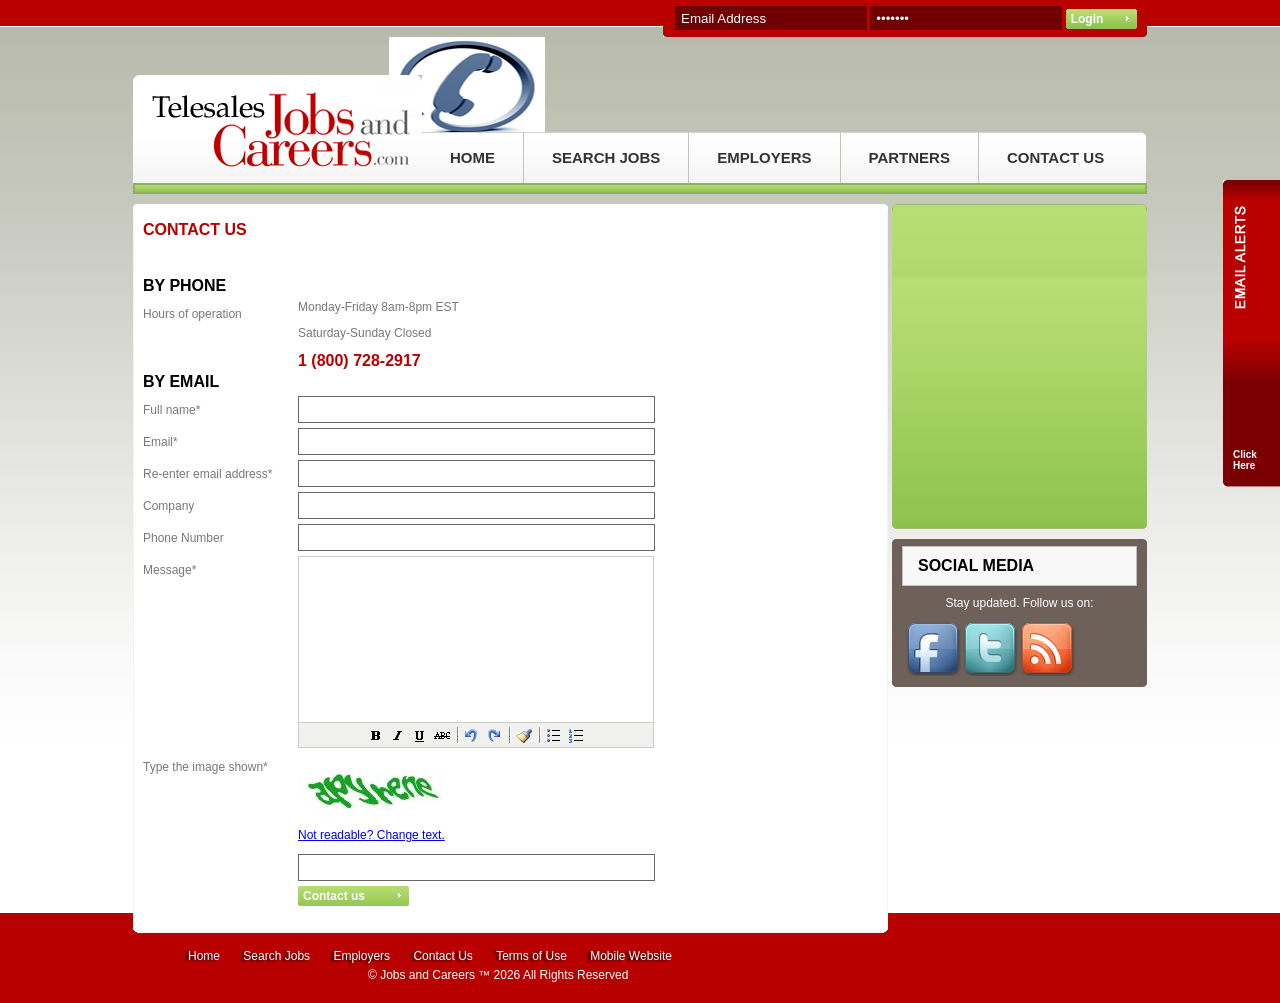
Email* (160, 442)
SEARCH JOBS (606, 157)
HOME (472, 157)
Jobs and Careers (427, 975)
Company (168, 506)
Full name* (171, 410)
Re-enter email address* (207, 474)
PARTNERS (909, 157)
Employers (361, 956)
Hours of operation (192, 314)
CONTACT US (1055, 157)
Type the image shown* (205, 767)
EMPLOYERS (764, 157)
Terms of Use (531, 956)
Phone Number (183, 538)
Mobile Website (631, 956)
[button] (376, 735)
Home (204, 956)
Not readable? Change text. (371, 835)
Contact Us (442, 956)
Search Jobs (276, 956)
